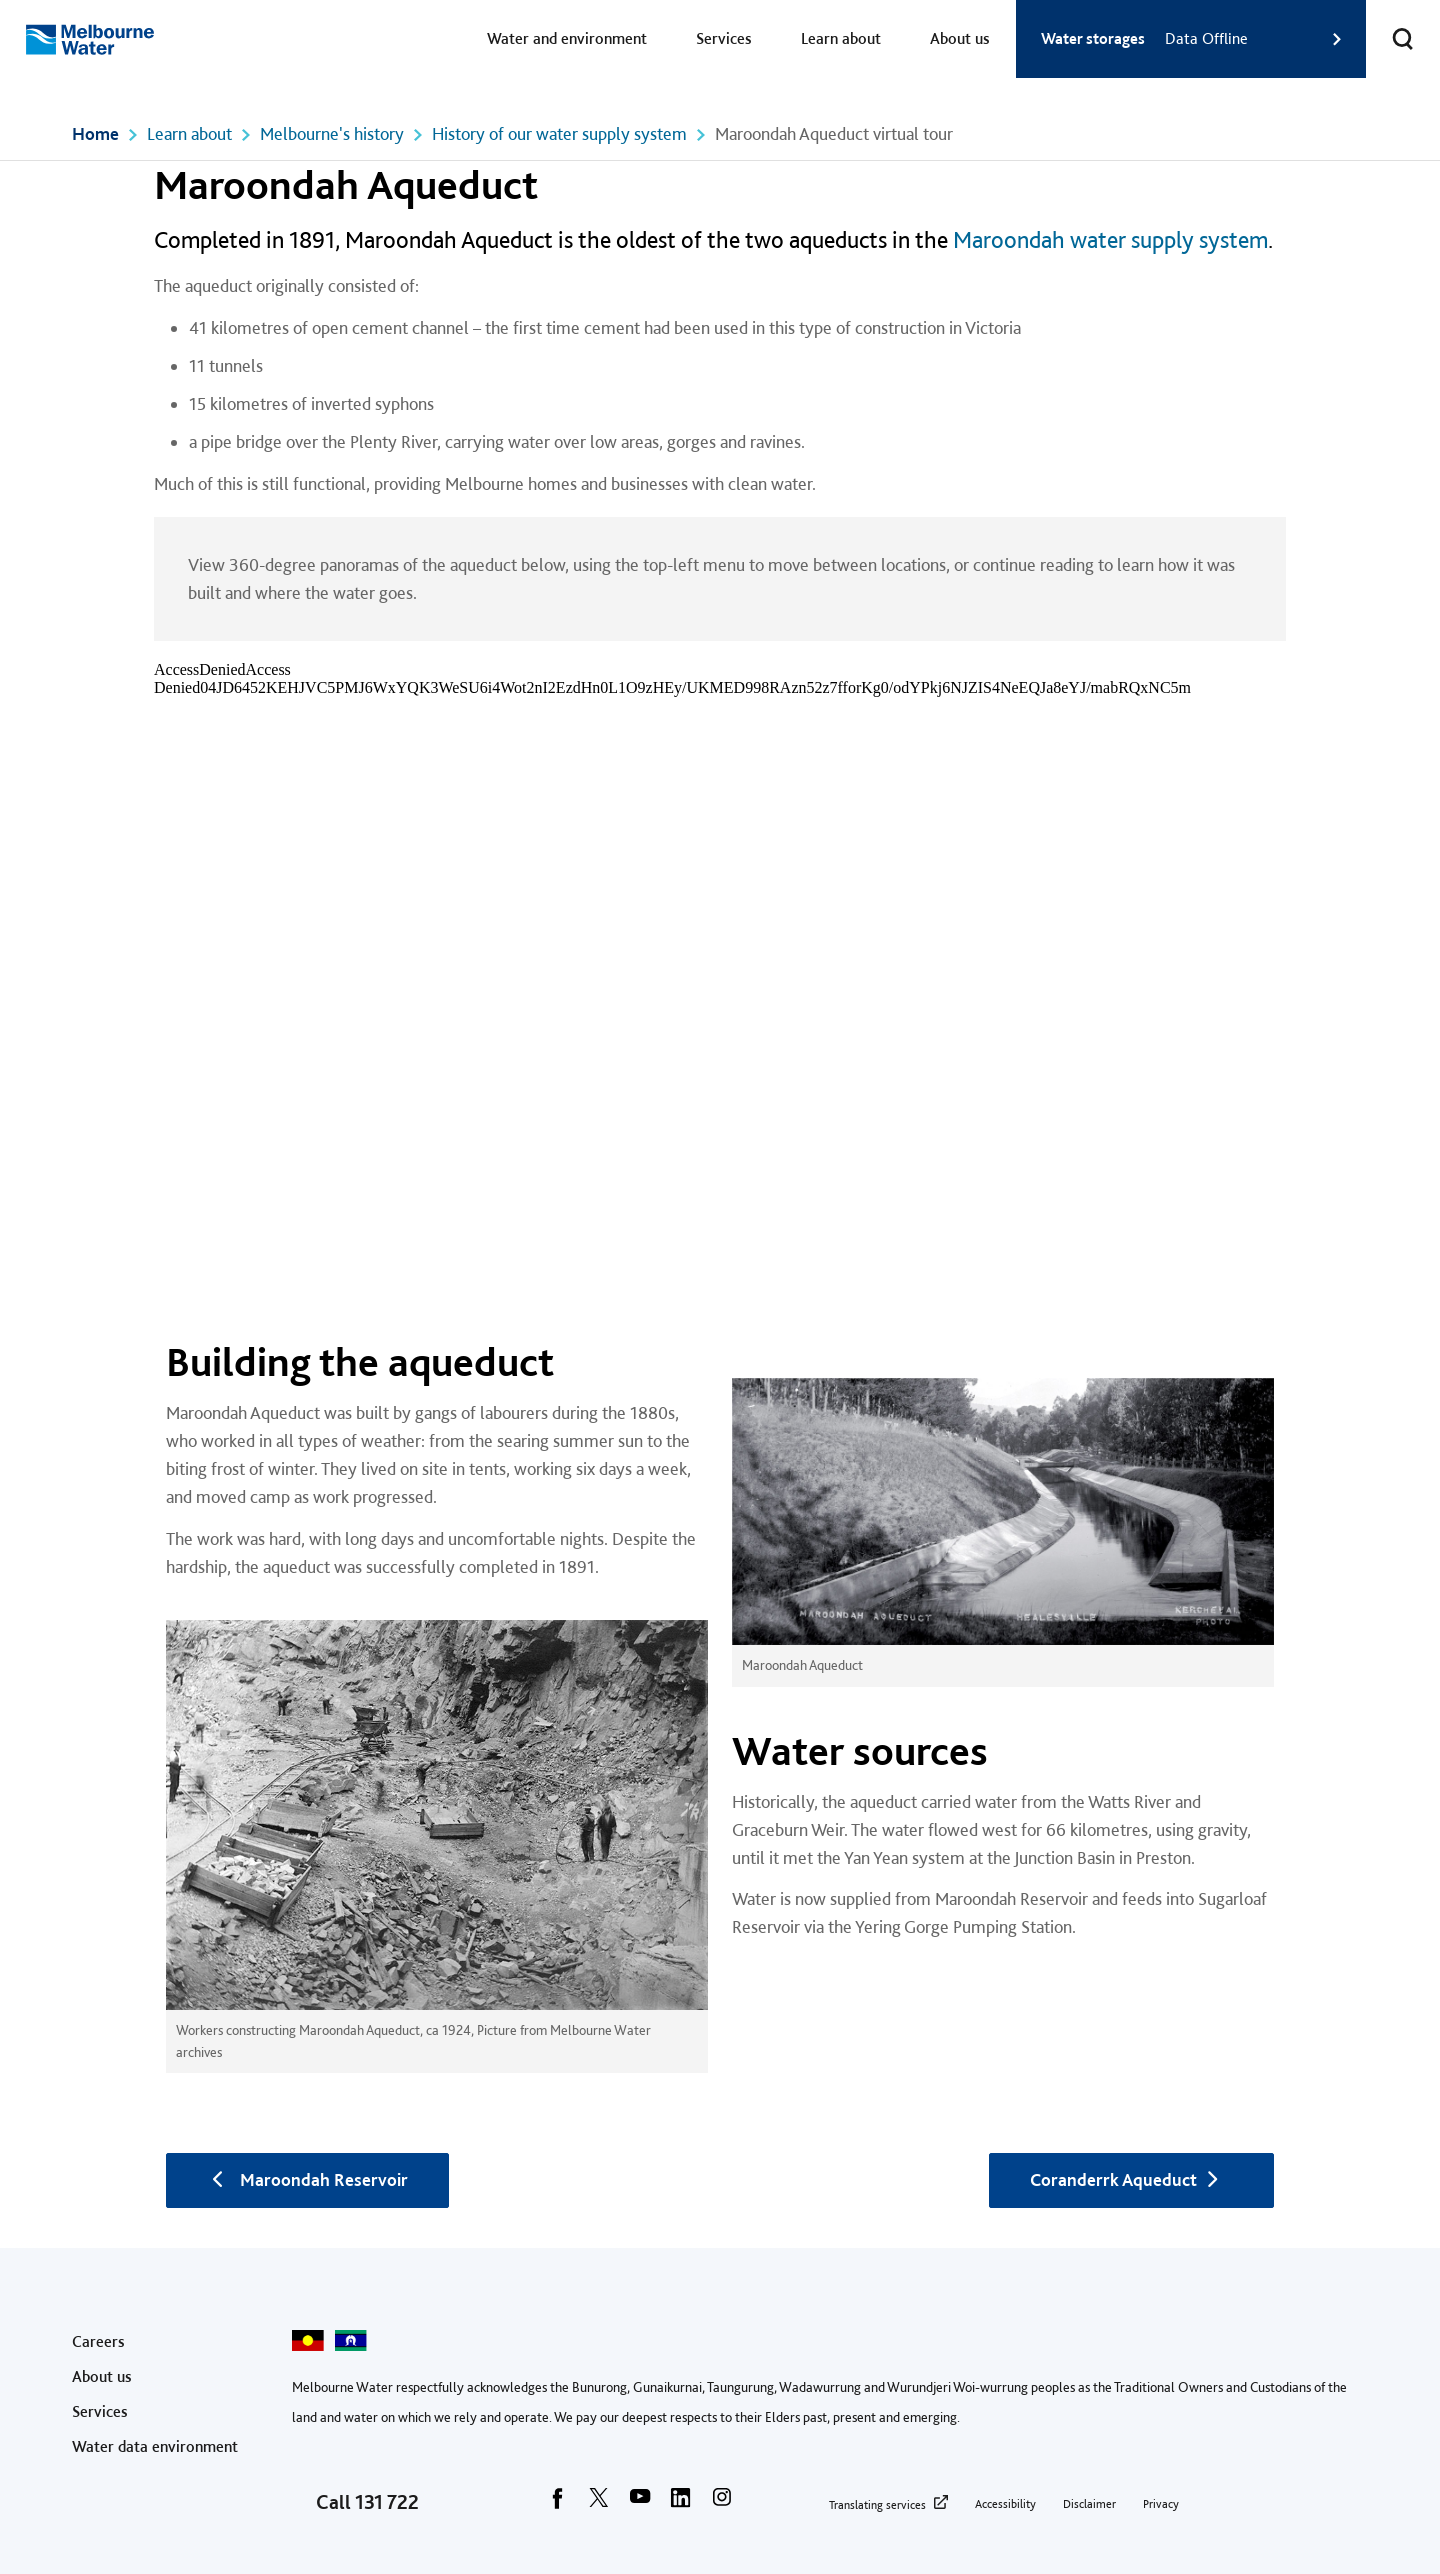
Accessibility (1005, 2504)
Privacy (1161, 2504)
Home (95, 133)
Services (724, 38)
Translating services (877, 2505)
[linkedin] (681, 2504)
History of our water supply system (559, 133)
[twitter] (599, 2504)
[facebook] (558, 2504)
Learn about (841, 38)
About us (960, 38)
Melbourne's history (332, 133)
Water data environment (155, 2446)
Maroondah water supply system (1110, 239)
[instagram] (722, 2504)
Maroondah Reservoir (307, 2179)
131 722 (387, 2502)
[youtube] (640, 2504)
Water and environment (567, 38)
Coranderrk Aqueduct (1132, 2179)
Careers (98, 2341)
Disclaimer (1089, 2504)
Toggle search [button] (1390, 26)
